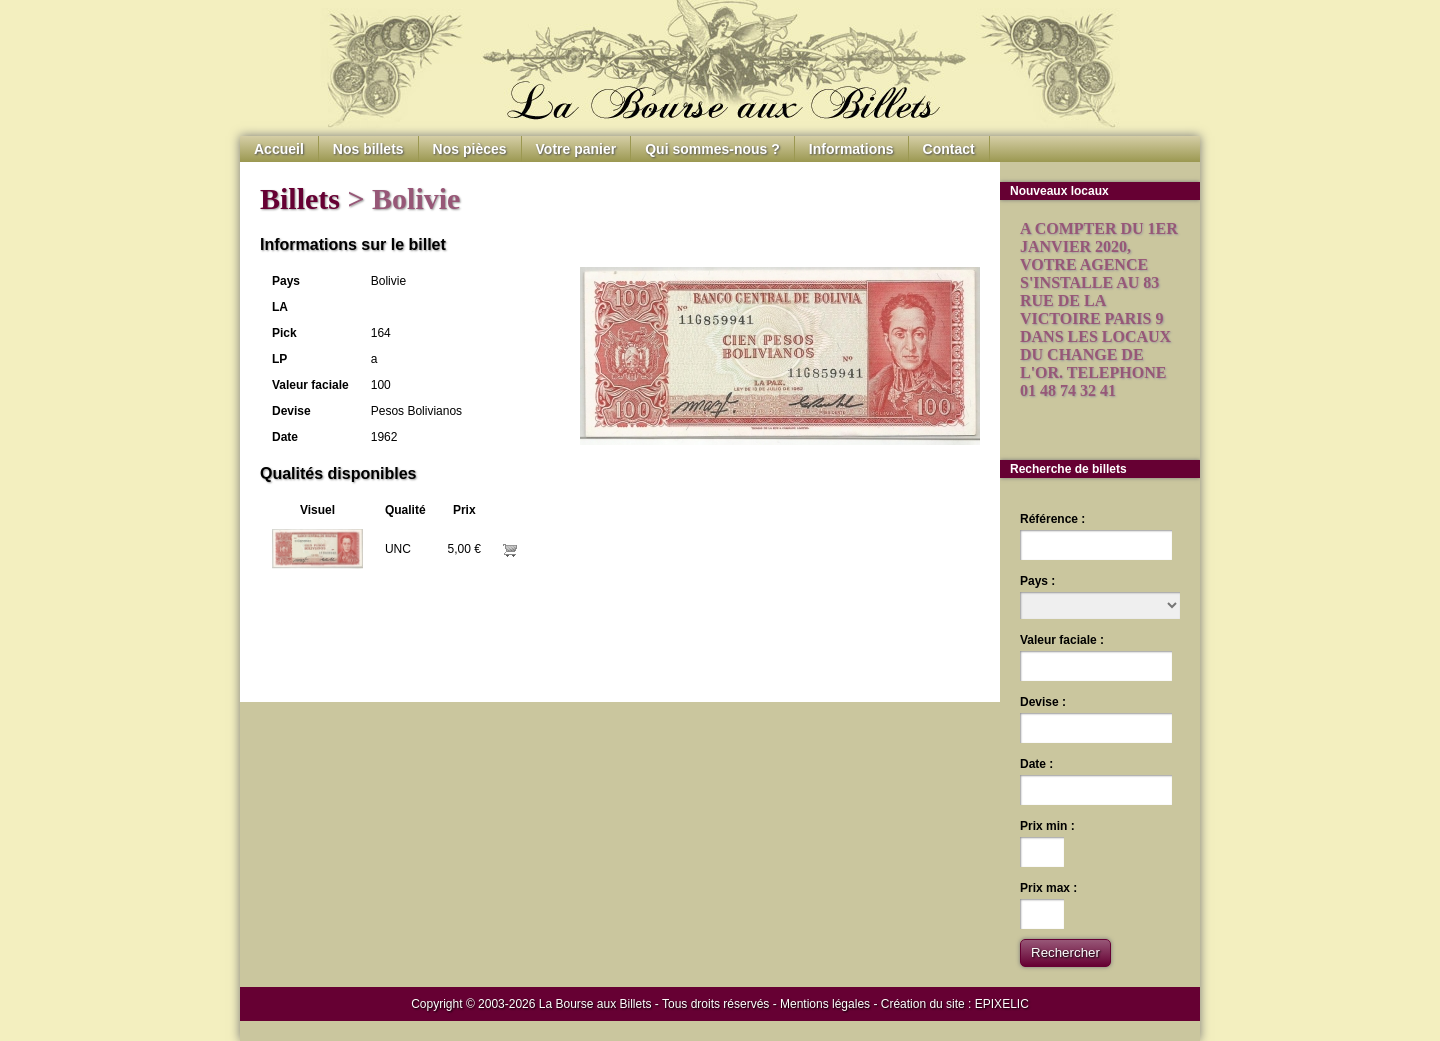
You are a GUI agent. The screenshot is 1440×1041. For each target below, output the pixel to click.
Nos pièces (470, 149)
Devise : (1043, 702)
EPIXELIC (1002, 1004)
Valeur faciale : (1062, 640)
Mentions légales (825, 1004)
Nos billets (368, 149)
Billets (300, 198)
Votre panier (576, 149)
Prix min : (1047, 826)
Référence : (1052, 519)
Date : (1036, 764)
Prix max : (1048, 888)
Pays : (1037, 581)
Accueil (279, 149)
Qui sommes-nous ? (712, 149)
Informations (851, 149)
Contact (949, 149)
